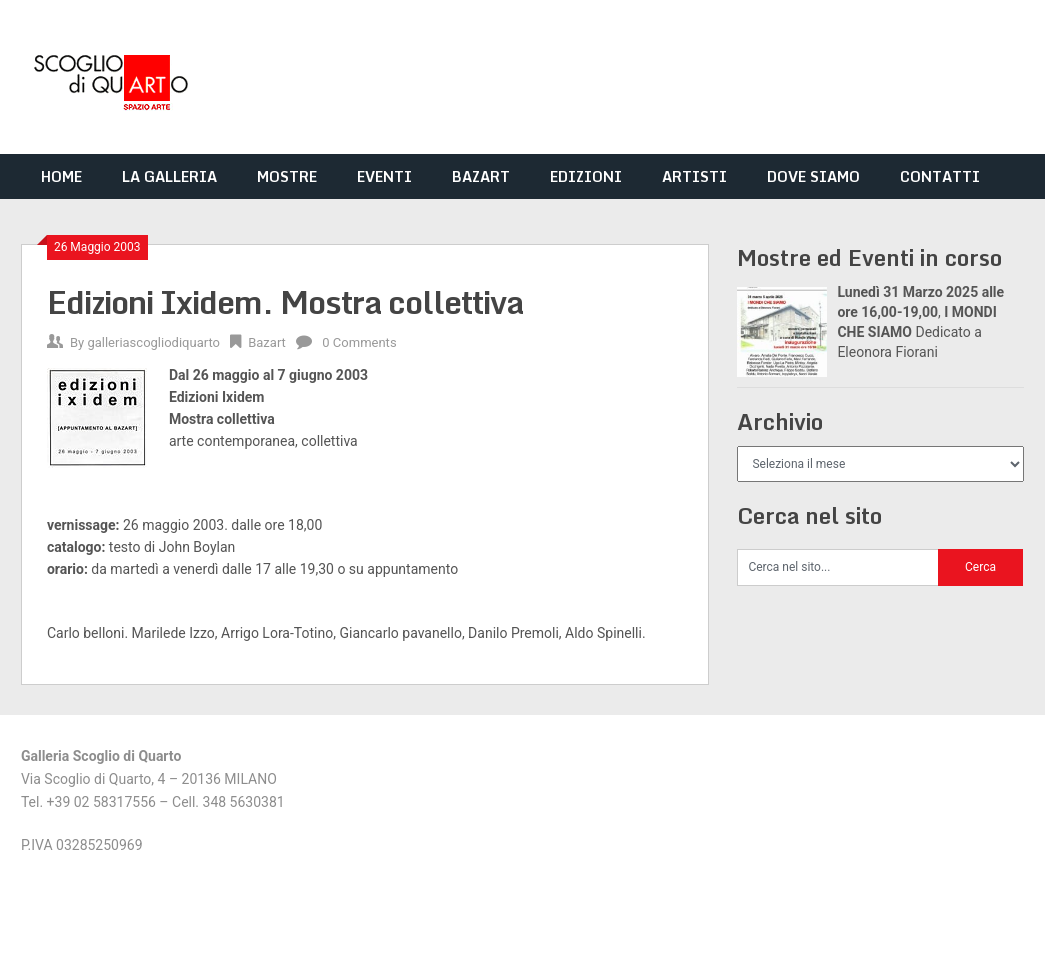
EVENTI (384, 176)
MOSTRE (287, 176)
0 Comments (359, 342)
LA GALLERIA (169, 176)
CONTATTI (940, 176)
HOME (61, 176)
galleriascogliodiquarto (153, 342)
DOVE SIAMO (813, 176)
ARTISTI (694, 176)
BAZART (481, 176)
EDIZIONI (586, 176)
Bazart (267, 342)
